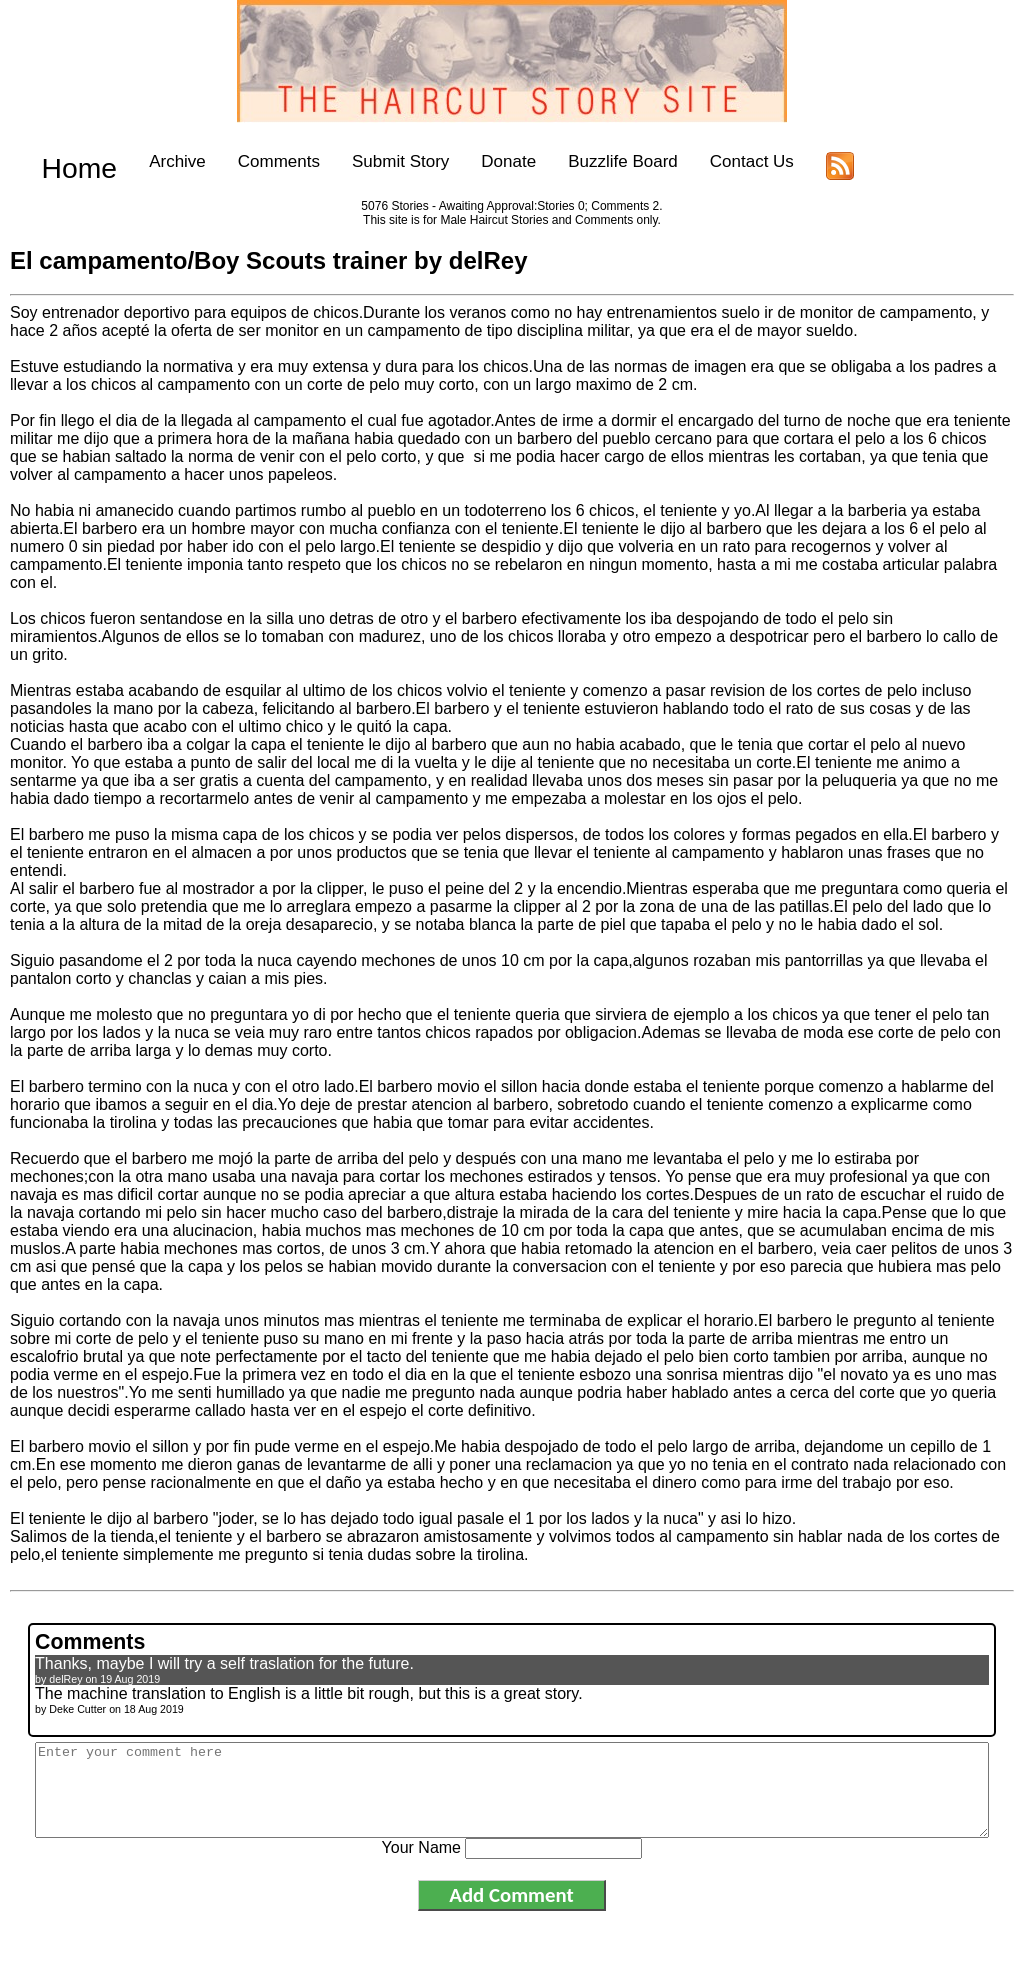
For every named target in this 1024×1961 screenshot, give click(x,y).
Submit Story (370, 161)
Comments (249, 161)
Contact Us (722, 161)
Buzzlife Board (593, 161)
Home (64, 161)
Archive (147, 161)
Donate (478, 161)
